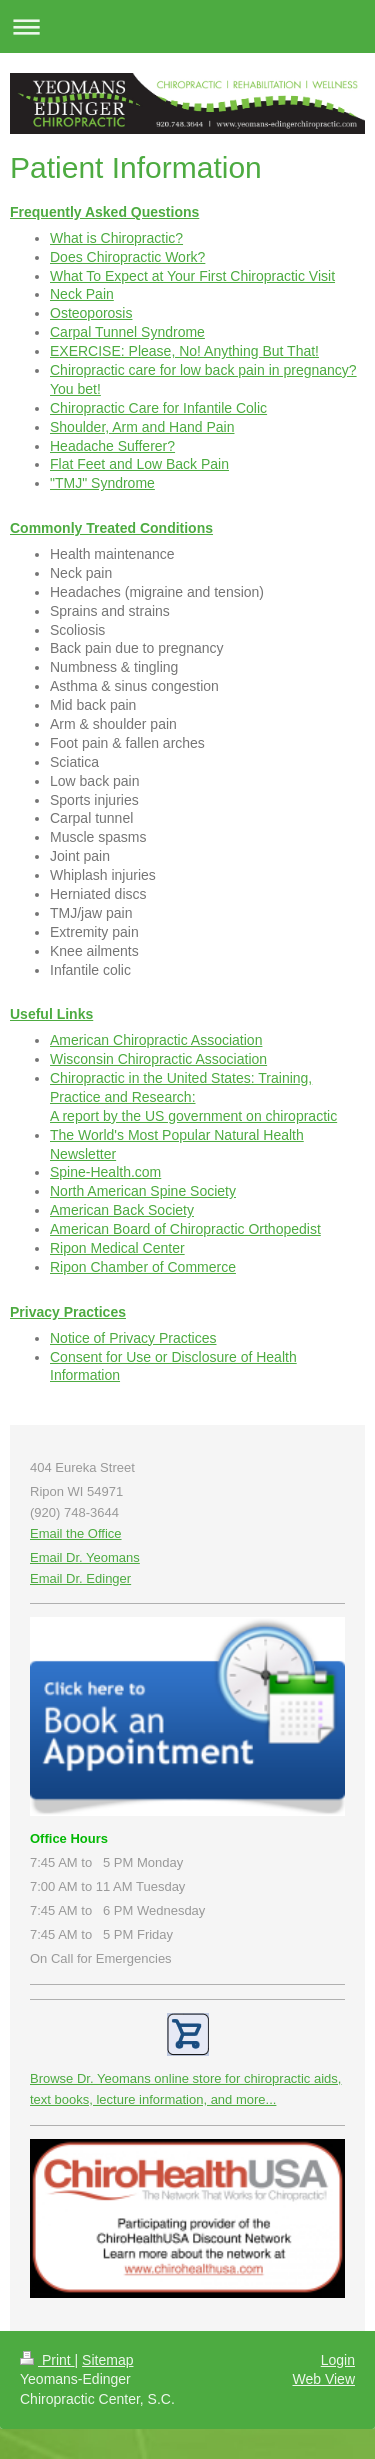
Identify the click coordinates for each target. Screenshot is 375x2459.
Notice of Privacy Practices (133, 1338)
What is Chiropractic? (116, 238)
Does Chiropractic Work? (127, 257)
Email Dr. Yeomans (85, 1557)
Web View (323, 2379)
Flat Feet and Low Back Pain (139, 464)
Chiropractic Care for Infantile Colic (158, 408)
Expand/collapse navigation (187, 26)
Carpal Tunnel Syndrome (127, 332)
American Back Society (122, 1210)
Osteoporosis (91, 313)
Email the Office (76, 1533)
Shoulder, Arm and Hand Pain (142, 427)
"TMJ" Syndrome (102, 483)
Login (338, 2360)
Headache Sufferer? (112, 446)
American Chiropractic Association (156, 1040)
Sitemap (107, 2360)
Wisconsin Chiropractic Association (158, 1059)
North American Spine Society (143, 1191)
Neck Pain (82, 294)
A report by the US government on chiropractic (193, 1116)
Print (47, 2360)
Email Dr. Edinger (80, 1578)
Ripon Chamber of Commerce (143, 1267)
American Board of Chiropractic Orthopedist (185, 1229)
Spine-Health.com (105, 1172)
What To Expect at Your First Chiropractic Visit (192, 276)
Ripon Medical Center (117, 1248)
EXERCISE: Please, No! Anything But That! (184, 351)
